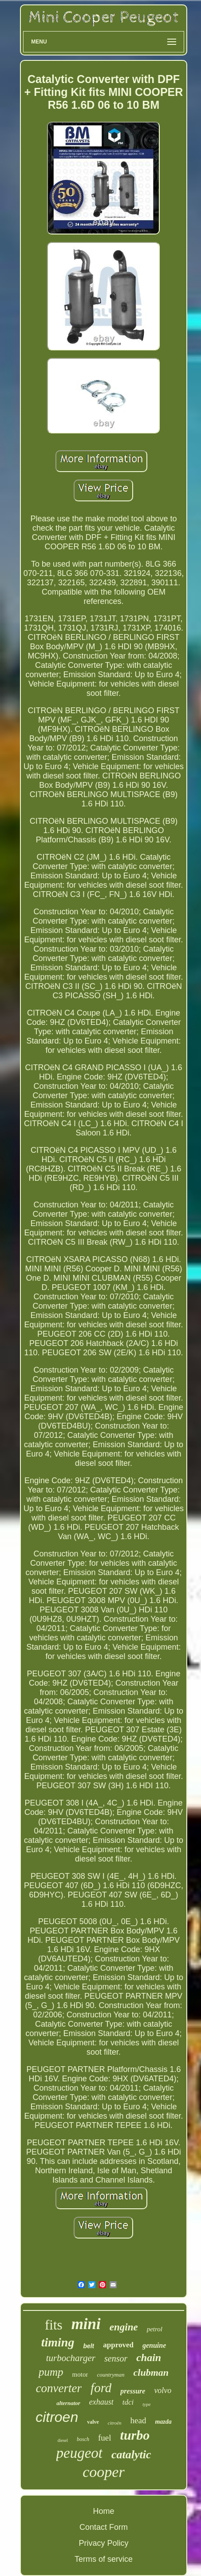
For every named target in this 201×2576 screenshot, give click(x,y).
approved (118, 2345)
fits (54, 2325)
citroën (115, 2422)
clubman (151, 2372)
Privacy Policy (103, 2543)
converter (59, 2388)
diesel (63, 2440)
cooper (103, 2472)
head (138, 2420)
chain (148, 2357)
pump (51, 2372)
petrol (154, 2329)
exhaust (101, 2401)
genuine (154, 2345)
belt (88, 2346)
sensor (115, 2358)
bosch (83, 2439)
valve (93, 2422)
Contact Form (103, 2527)
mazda (163, 2421)
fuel (104, 2437)
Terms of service (104, 2559)
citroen (56, 2417)
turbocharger (70, 2358)
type (146, 2404)
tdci (128, 2402)
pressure (132, 2391)
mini (86, 2324)
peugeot (79, 2453)
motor (80, 2374)
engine (124, 2327)
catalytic (131, 2454)
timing (58, 2342)
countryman (110, 2374)
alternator (68, 2403)
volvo (162, 2390)
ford (101, 2388)
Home (103, 2511)
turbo (135, 2435)
